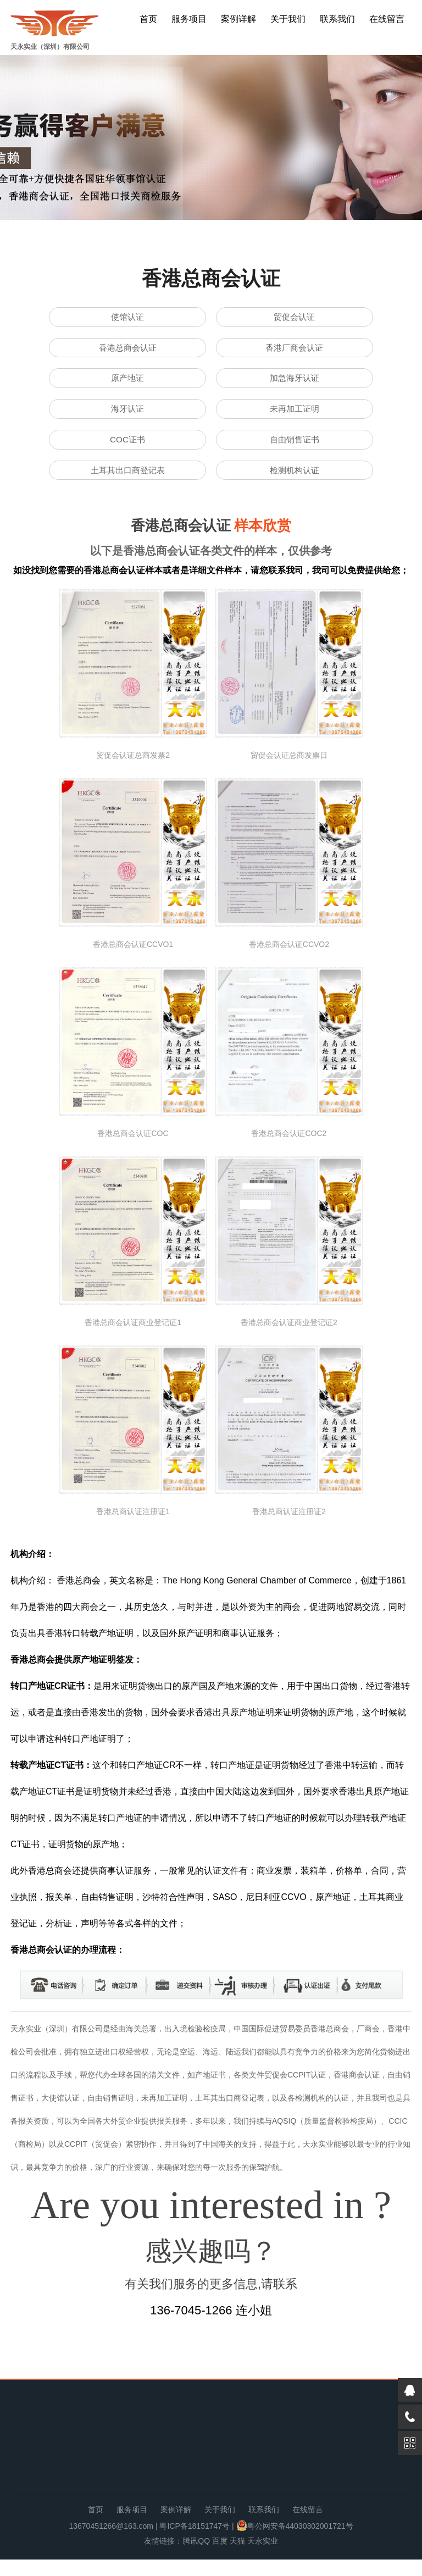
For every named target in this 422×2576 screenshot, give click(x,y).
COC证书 (127, 451)
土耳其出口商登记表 (127, 485)
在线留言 (386, 19)
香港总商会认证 (127, 351)
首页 (148, 19)
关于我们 (288, 19)
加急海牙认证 (294, 384)
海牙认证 (127, 418)
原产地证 (127, 384)
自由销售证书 (294, 451)
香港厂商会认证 (294, 351)
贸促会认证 (294, 318)
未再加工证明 (294, 418)
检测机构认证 (294, 485)
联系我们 (337, 19)
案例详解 (238, 19)
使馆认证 (127, 318)
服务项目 (189, 19)
